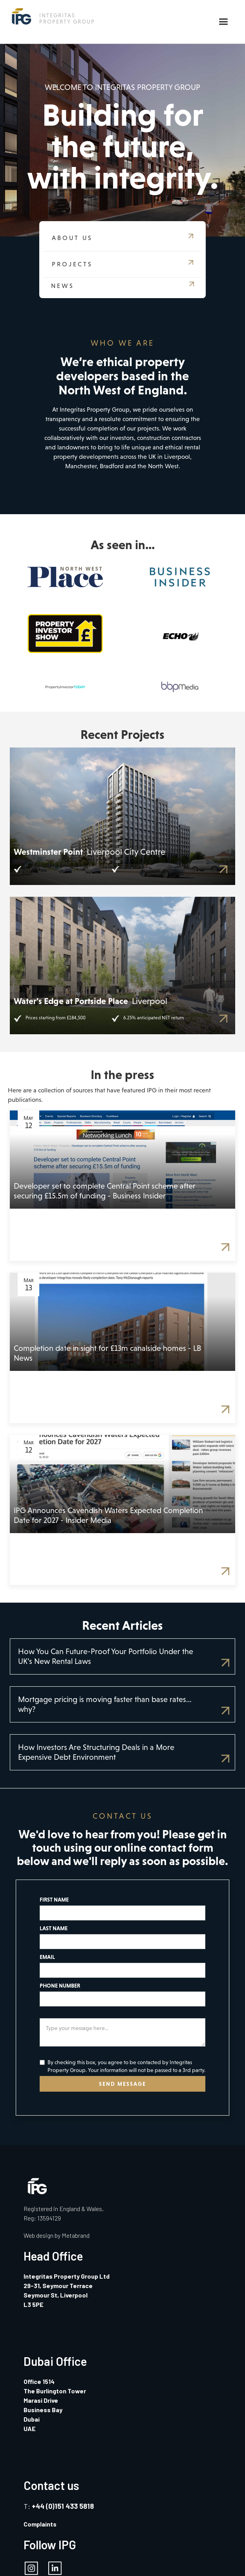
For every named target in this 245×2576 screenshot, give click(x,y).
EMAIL (47, 1957)
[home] (51, 16)
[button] (223, 22)
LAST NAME (54, 1928)
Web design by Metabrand (57, 2235)
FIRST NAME (54, 1899)
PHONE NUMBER (60, 1985)
